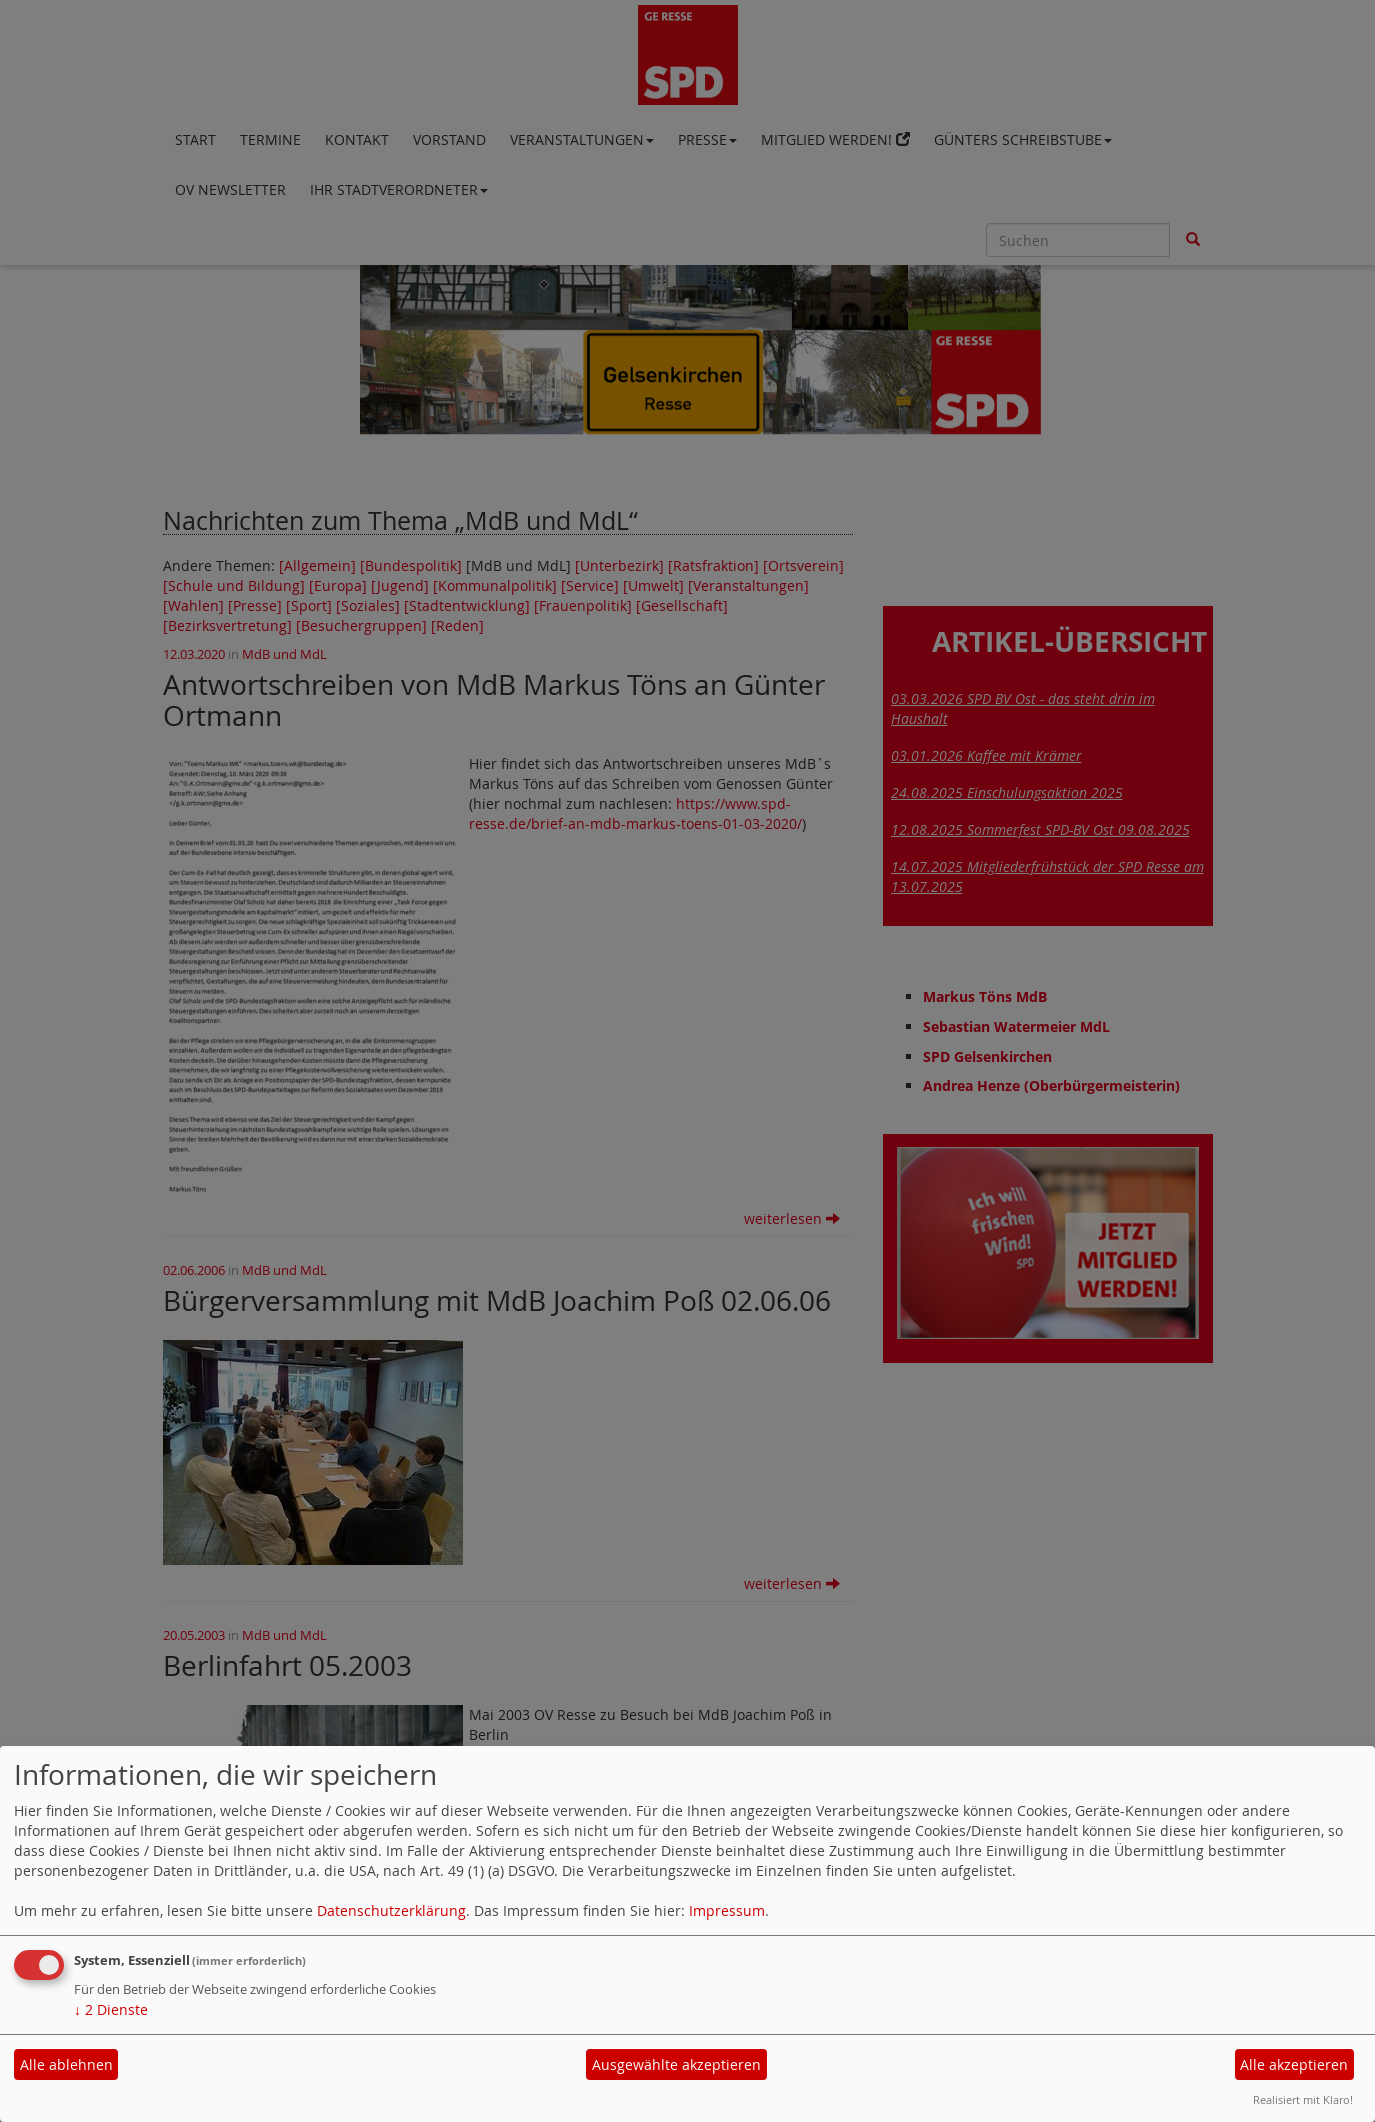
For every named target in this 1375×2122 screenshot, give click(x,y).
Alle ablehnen (66, 2064)
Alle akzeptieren (1294, 2064)
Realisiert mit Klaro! (1303, 2099)
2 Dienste (111, 2009)
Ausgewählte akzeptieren (676, 2064)
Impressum (727, 1910)
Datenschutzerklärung (391, 1910)
